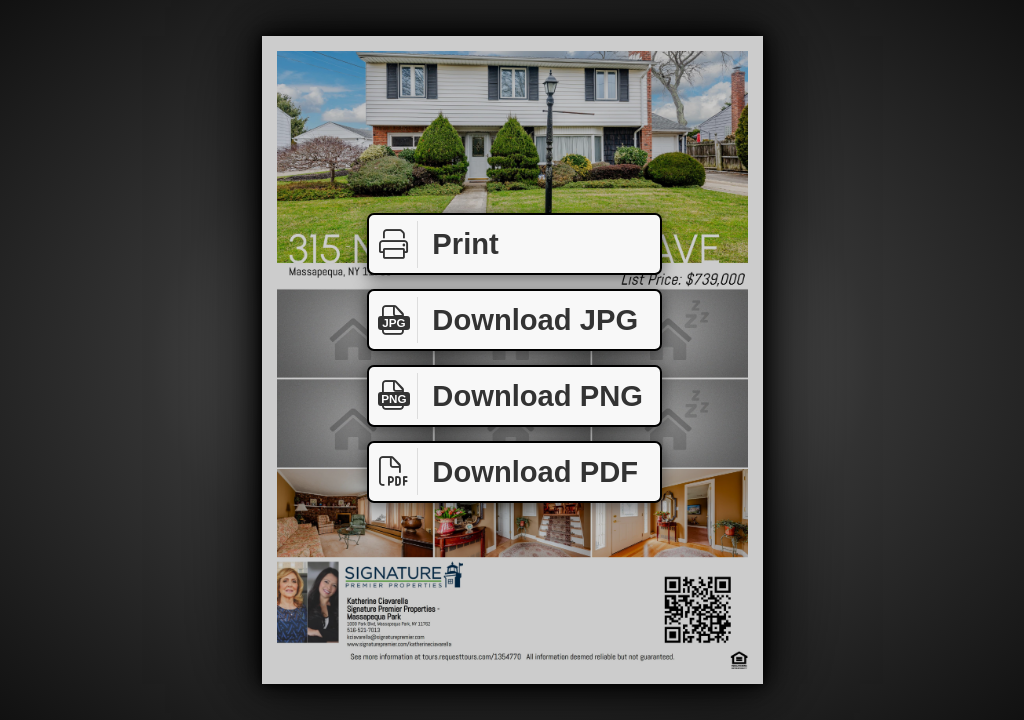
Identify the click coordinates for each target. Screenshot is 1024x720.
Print (434, 244)
